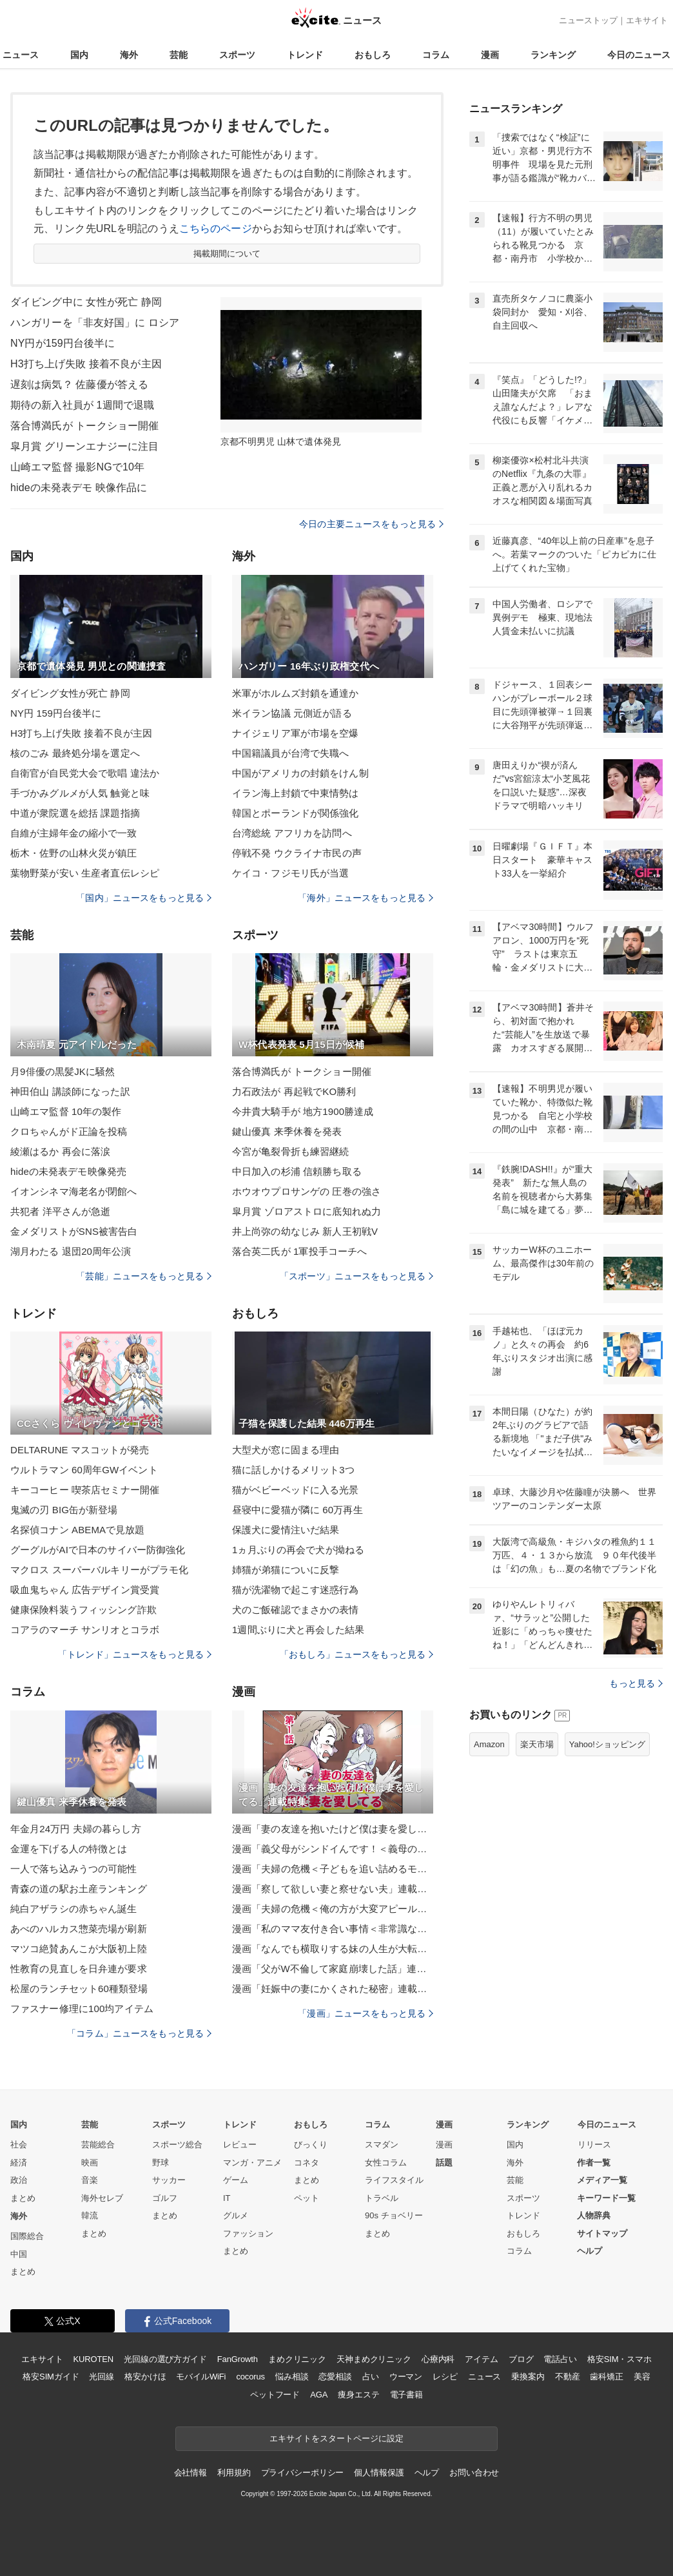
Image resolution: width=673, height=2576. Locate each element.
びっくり (310, 2144)
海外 (129, 55)
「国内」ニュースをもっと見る (143, 898)
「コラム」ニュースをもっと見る (139, 2033)
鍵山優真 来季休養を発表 (287, 1131)
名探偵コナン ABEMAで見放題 (77, 1529)
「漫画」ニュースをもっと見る (365, 2013)
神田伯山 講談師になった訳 (70, 1091)
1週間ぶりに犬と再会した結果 (298, 1629)
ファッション (248, 2233)
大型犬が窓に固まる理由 (285, 1449)
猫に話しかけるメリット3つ (293, 1469)
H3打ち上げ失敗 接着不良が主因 (86, 363)
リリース (594, 2144)
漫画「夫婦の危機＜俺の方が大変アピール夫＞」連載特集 (332, 1908)
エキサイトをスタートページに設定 (336, 2438)
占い (370, 2376)
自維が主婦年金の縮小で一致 (73, 833)
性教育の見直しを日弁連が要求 (78, 1968)
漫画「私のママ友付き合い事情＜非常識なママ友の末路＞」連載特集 (332, 1928)
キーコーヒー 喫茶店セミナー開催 (84, 1489)
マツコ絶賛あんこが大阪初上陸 (78, 1948)
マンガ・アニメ (252, 2162)
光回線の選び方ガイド (165, 2359)
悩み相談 (291, 2376)
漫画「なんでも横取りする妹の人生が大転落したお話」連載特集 (332, 1948)
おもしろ (373, 55)
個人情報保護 (379, 2472)
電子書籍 (406, 2394)
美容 (642, 2376)
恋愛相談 (334, 2376)
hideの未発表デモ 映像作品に (79, 487)
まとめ (22, 2198)
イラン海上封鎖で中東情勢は (295, 793)
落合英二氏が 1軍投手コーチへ (299, 1251)
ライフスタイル (394, 2180)
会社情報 (190, 2472)
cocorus (250, 2376)
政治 (18, 2180)
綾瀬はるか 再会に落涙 (60, 1151)
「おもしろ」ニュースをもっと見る (356, 1654)
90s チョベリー (394, 2215)
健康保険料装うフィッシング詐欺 (83, 1609)
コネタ (306, 2162)
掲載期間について (227, 253)
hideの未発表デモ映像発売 (68, 1171)
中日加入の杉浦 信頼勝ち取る (297, 1171)
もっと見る (636, 1683)
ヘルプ (589, 2251)
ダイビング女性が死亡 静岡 (70, 693)
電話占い (559, 2359)
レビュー (240, 2144)
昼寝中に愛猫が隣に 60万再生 (297, 1509)
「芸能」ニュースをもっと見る (143, 1276)
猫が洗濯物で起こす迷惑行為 (295, 1589)
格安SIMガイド (51, 2376)
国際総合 (27, 2236)
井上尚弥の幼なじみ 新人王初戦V (305, 1231)
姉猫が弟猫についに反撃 (285, 1569)
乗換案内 (527, 2376)
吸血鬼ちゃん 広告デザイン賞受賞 (84, 1589)
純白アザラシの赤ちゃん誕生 (73, 1908)
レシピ (445, 2376)
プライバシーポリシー (302, 2472)
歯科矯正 (606, 2376)
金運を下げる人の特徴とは (68, 1848)
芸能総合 (98, 2144)
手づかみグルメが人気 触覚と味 (80, 793)
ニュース (21, 55)
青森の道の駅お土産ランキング (78, 1888)
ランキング (553, 55)
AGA (318, 2394)
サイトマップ (602, 2233)
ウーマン (405, 2376)
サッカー (169, 2180)
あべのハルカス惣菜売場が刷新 (78, 1928)
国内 (79, 55)
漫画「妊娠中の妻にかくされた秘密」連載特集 (332, 1988)
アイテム (481, 2359)
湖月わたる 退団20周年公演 (71, 1251)
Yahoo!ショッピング (607, 1744)
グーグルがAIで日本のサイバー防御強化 (97, 1549)
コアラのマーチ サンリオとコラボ (84, 1629)
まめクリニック (297, 2359)
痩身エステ (358, 2394)
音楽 (89, 2180)
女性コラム (386, 2162)
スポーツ (237, 55)
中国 (18, 2254)
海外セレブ (102, 2198)
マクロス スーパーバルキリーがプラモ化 (99, 1569)
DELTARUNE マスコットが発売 (79, 1449)
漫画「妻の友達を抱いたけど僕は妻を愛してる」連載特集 (332, 1828)
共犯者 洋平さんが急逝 (60, 1211)
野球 (160, 2162)
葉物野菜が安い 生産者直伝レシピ (84, 872)
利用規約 (233, 2472)
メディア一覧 (602, 2180)
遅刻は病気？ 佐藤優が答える (79, 384)
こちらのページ (215, 228)
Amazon (489, 1744)
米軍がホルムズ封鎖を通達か (295, 693)
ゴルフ (164, 2198)
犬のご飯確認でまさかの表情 (295, 1609)
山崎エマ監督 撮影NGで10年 (77, 466)
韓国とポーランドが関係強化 (295, 813)
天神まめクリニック (373, 2359)
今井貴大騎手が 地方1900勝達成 (303, 1111)
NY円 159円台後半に (55, 713)
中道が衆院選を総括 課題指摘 (75, 813)
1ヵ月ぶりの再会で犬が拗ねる (298, 1549)
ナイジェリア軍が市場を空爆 (295, 733)
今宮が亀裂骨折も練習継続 (290, 1151)
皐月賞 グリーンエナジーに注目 (84, 446)
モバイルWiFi (201, 2376)
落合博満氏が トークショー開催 (84, 425)
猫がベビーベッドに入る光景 (295, 1489)
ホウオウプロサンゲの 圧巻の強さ (306, 1191)
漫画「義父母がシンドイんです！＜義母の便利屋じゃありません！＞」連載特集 (332, 1848)
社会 (18, 2144)
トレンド (305, 55)
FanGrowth (237, 2359)
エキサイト (647, 20)
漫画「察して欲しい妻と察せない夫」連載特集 (332, 1888)
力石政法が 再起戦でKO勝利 (294, 1091)
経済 (18, 2162)
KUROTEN (93, 2359)
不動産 (567, 2376)
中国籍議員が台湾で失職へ (290, 753)
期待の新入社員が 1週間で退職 (82, 405)
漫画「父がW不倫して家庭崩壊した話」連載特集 (332, 1968)
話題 (444, 2162)
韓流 (89, 2215)
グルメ (235, 2215)
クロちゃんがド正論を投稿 (68, 1131)
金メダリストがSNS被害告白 (74, 1231)
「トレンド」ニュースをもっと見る (134, 1654)
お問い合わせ (474, 2472)
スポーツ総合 (177, 2144)
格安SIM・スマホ (619, 2359)
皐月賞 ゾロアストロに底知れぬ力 (306, 1211)
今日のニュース (638, 55)
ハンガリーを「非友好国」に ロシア (95, 322)
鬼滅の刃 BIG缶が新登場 (64, 1509)
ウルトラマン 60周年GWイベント (84, 1469)
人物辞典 (593, 2215)
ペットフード (275, 2394)
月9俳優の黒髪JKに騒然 (62, 1071)
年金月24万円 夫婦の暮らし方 (75, 1828)
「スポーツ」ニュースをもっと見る (356, 1276)
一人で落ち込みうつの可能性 (73, 1868)
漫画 (490, 55)
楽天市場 (537, 1744)
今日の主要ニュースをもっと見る (371, 524)
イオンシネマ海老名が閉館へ (73, 1191)
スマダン (381, 2144)
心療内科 (438, 2359)
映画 (89, 2162)
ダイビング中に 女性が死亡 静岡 (86, 301)
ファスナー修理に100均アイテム (81, 2008)
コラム (435, 55)
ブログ (521, 2359)
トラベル (381, 2198)
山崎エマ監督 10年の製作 (65, 1111)
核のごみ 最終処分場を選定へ (75, 753)
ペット (306, 2198)
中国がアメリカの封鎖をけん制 (300, 773)
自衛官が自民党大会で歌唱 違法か (84, 773)
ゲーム (235, 2180)
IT (227, 2198)
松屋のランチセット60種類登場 (79, 1988)
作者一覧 (593, 2162)
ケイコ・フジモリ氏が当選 (290, 872)
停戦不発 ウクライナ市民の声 (297, 852)
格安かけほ (145, 2376)
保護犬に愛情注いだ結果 (285, 1529)
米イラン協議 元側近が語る (292, 713)
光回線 (101, 2376)
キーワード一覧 (606, 2198)
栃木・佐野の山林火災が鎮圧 (73, 852)
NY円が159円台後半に (62, 343)
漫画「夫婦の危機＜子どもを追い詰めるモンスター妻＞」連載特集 (332, 1868)
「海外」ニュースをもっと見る (365, 898)
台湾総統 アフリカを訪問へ (292, 833)
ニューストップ (588, 20)
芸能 (179, 55)
